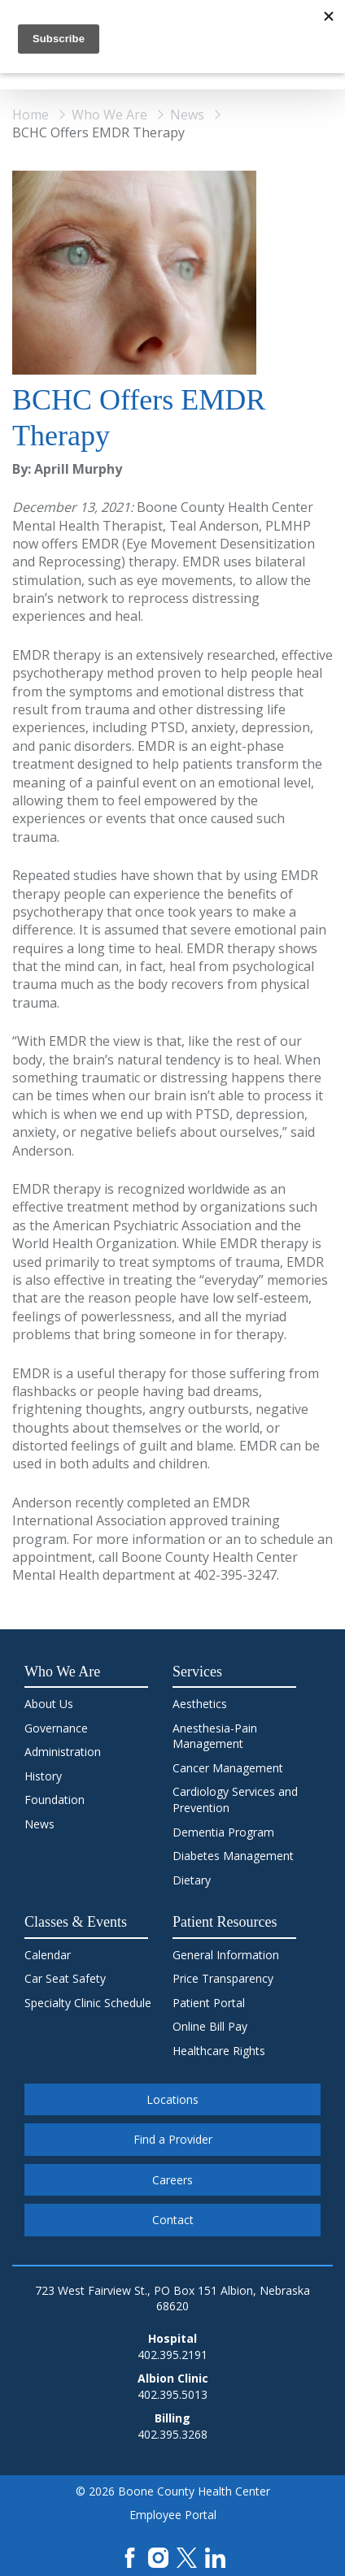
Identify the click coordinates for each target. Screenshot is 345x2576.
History (43, 1776)
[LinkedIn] (215, 2556)
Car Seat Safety (65, 1978)
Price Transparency (222, 1978)
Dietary (191, 1880)
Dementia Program (223, 1832)
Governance (56, 1728)
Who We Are (109, 115)
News (187, 115)
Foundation (54, 1799)
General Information (225, 1954)
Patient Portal (208, 2002)
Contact (173, 2219)
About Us (48, 1703)
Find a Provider (172, 2139)
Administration (62, 1751)
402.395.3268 (172, 2434)
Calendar (47, 1954)
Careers (172, 2180)
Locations (172, 2099)
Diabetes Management (233, 1855)
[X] (187, 2556)
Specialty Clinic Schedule (87, 2002)
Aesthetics (199, 1703)
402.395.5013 (172, 2394)
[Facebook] (130, 2556)
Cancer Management (227, 1768)
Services (197, 1671)
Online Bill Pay (209, 2026)
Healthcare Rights (218, 2050)
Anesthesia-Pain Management (214, 1736)
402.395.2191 (172, 2354)
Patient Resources (224, 1922)
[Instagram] (158, 2556)
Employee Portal (172, 2514)
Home (30, 115)
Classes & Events (75, 1922)
